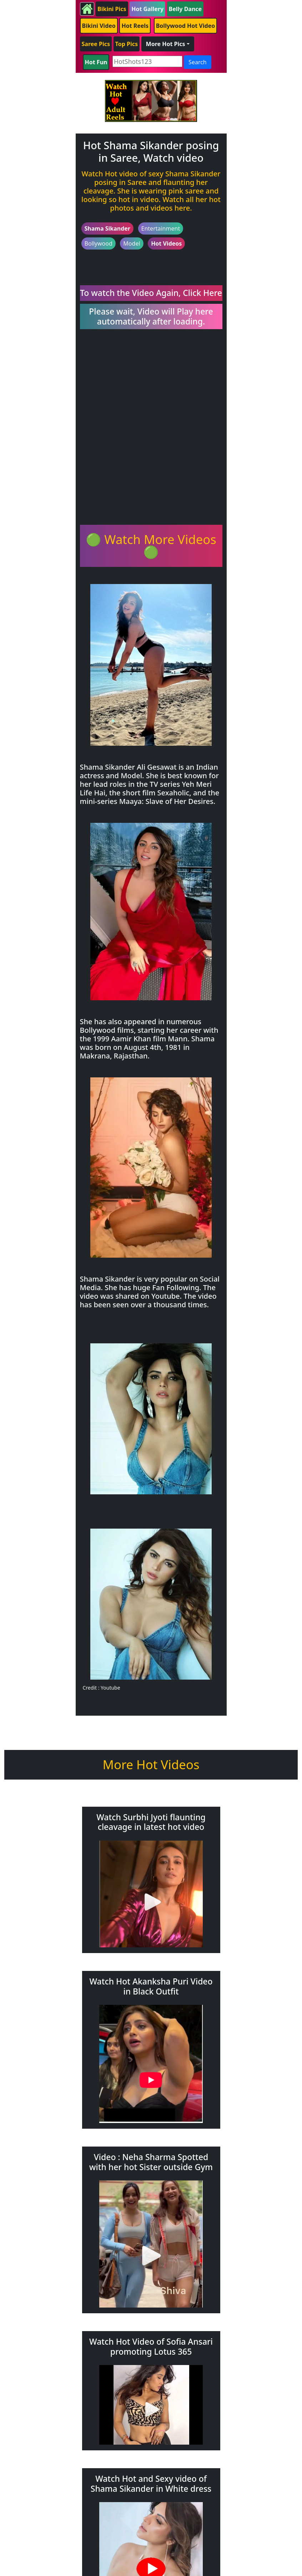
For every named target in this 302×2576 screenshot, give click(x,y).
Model (131, 243)
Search (197, 62)
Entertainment (160, 228)
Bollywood (98, 243)
